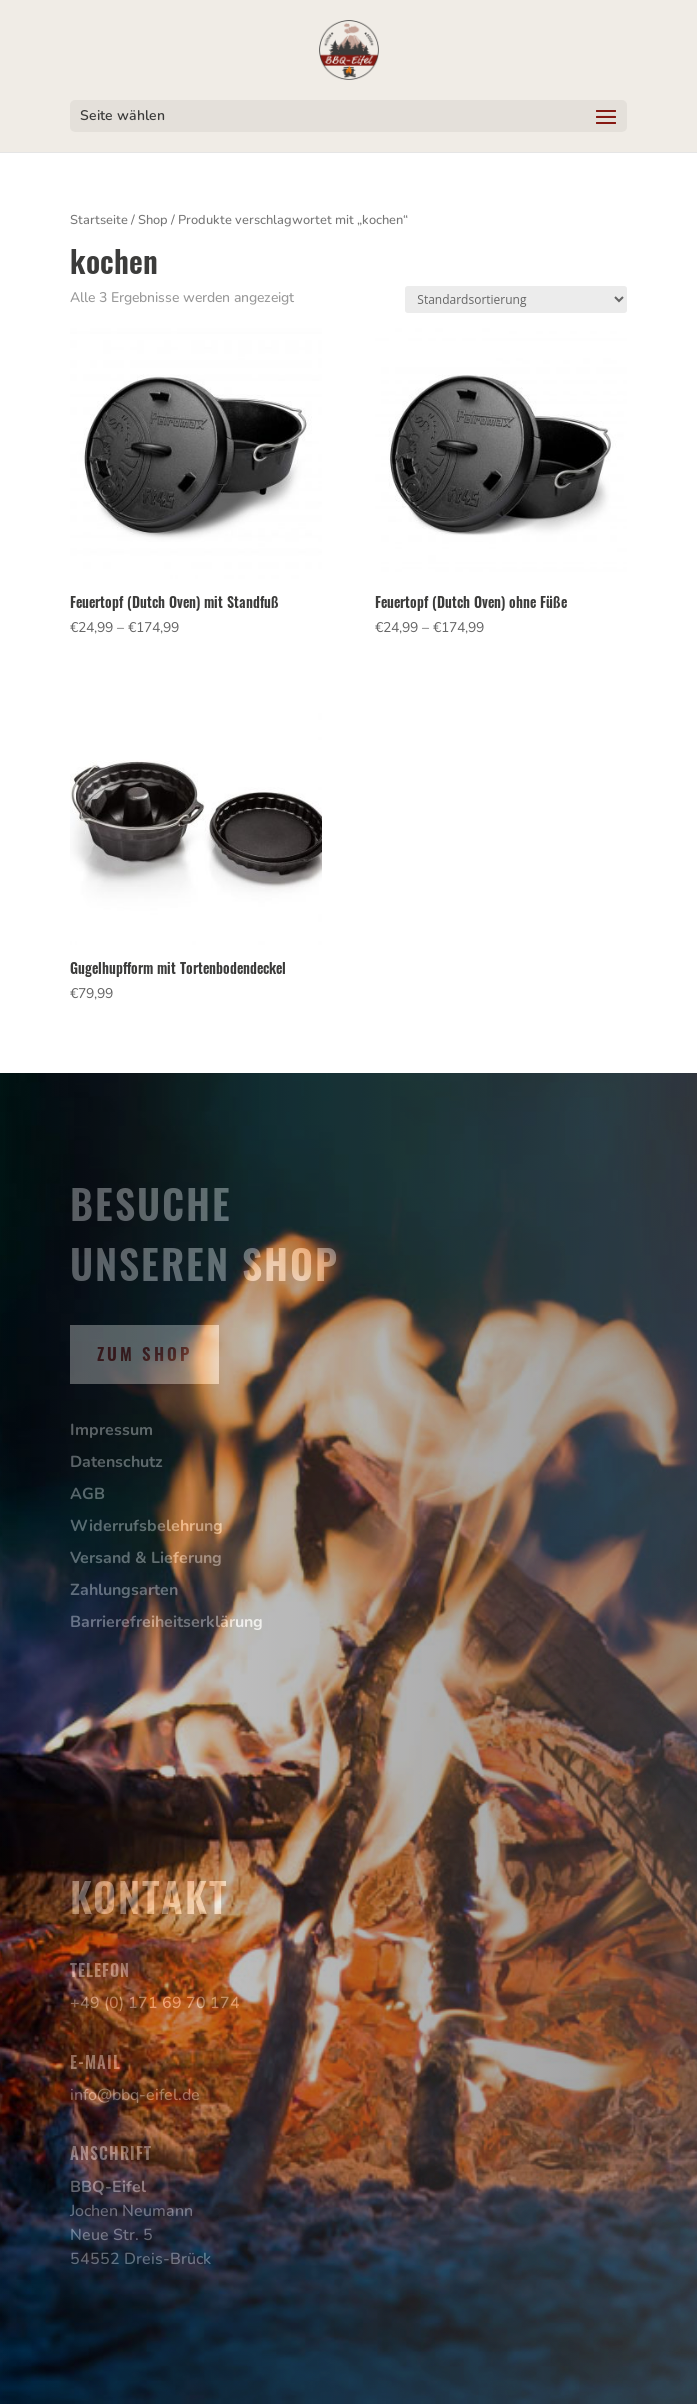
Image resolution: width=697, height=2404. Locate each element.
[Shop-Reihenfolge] (516, 299)
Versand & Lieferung (146, 1558)
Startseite (99, 220)
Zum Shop (144, 1353)
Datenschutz (116, 1462)
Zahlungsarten (124, 1590)
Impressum (111, 1430)
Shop (153, 220)
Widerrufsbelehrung (146, 1526)
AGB (87, 1494)
